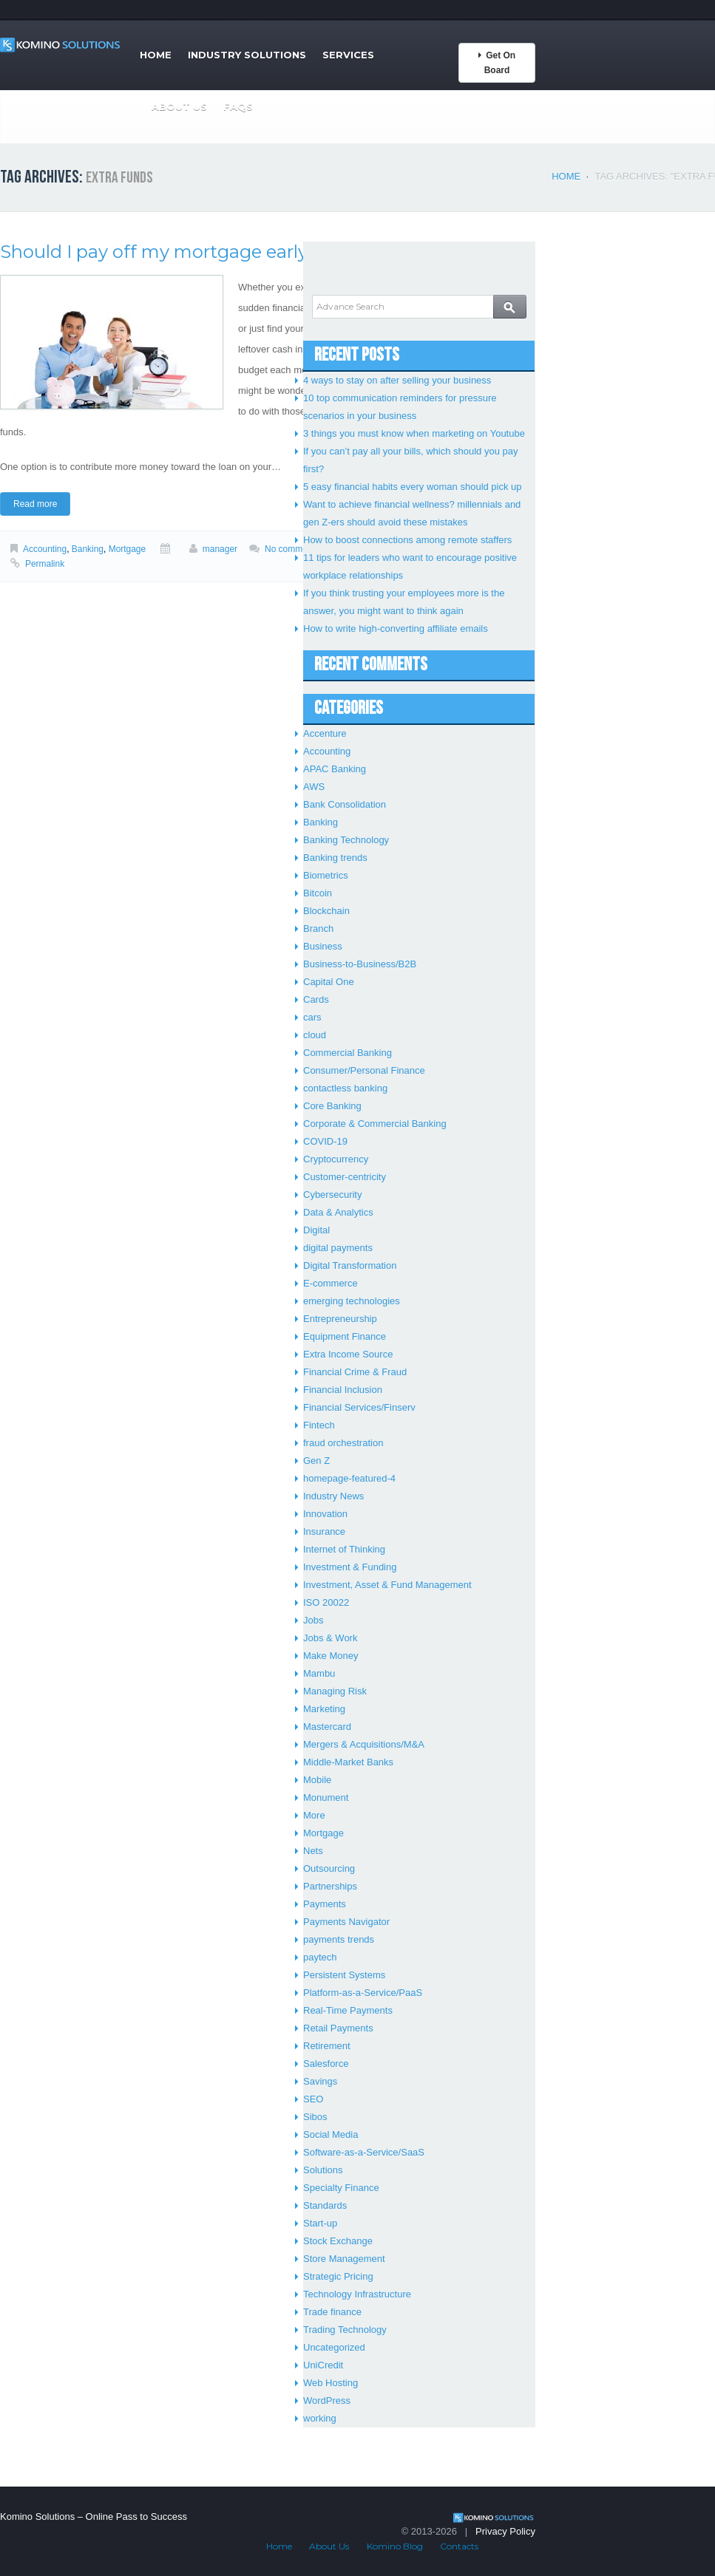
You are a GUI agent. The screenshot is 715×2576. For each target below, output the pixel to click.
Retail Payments (338, 2028)
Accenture (325, 733)
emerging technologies (351, 1300)
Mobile (317, 1779)
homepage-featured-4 (349, 1478)
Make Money (330, 1655)
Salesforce (325, 2063)
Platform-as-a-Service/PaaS (362, 1992)
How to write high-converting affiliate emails (395, 628)
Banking (88, 549)
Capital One (328, 981)
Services (348, 55)
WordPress (326, 2400)
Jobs (313, 1620)
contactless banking (345, 1088)
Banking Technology (346, 839)
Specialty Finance (341, 2187)
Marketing (324, 1708)
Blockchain (326, 910)
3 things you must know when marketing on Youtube (414, 433)
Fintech (319, 1425)
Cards (316, 999)
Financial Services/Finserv (359, 1407)
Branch (318, 928)
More (314, 1815)
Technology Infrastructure (357, 2294)
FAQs (238, 106)
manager (220, 549)
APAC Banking (334, 768)
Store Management (344, 2258)
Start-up (320, 2223)
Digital (316, 1230)
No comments (292, 549)
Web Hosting (330, 2382)
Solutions (322, 2169)
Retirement (326, 2045)
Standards (325, 2205)
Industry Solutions (247, 55)
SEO (313, 2099)
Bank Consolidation (344, 804)
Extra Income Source (348, 1354)
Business (322, 946)
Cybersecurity (332, 1194)
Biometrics (325, 875)
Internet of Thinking (344, 1549)
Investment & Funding (349, 1566)
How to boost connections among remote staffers (407, 539)
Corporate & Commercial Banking (375, 1123)
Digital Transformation (349, 1265)
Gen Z (316, 1460)
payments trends (338, 1939)
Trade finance (332, 2311)
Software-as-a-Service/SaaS (363, 2152)
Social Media (330, 2134)
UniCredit (323, 2365)
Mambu (319, 1673)
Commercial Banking (347, 1052)
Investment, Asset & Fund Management (387, 1584)
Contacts (459, 2546)
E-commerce (330, 1283)
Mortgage (127, 549)
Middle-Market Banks (348, 1762)
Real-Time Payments (348, 2010)
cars (312, 1017)
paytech (320, 1957)
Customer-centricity (344, 1176)
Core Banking (332, 1105)
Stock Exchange (338, 2240)
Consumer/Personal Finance (364, 1070)
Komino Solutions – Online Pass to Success (93, 2516)
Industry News (333, 1496)
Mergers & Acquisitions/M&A (363, 1744)
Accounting (45, 549)
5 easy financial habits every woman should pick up (412, 486)
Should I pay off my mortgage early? (159, 251)
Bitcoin (317, 893)
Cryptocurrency (335, 1159)
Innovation (325, 1513)
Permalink (44, 564)
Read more (35, 504)
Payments (324, 1903)
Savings (320, 2081)
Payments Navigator (346, 1921)
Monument (325, 1797)
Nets (313, 1850)
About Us (179, 106)
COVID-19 (325, 1141)
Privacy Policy (505, 2531)
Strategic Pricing (338, 2276)
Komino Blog (395, 2546)
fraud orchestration (343, 1442)
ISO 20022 (326, 1602)
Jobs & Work (330, 1637)
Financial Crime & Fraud (355, 1371)
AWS (314, 786)
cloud (314, 1034)
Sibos (315, 2116)
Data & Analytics (338, 1212)
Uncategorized (334, 2347)
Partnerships (330, 1886)
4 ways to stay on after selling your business (397, 380)
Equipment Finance (344, 1336)
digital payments (338, 1247)
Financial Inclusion (342, 1389)
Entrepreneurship (340, 1318)
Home (156, 55)
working (319, 2418)
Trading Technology (345, 2329)
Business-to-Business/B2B (359, 964)
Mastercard (327, 1726)
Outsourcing (329, 1868)
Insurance (324, 1531)
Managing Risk (335, 1691)
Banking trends (335, 857)
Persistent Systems (344, 1974)
